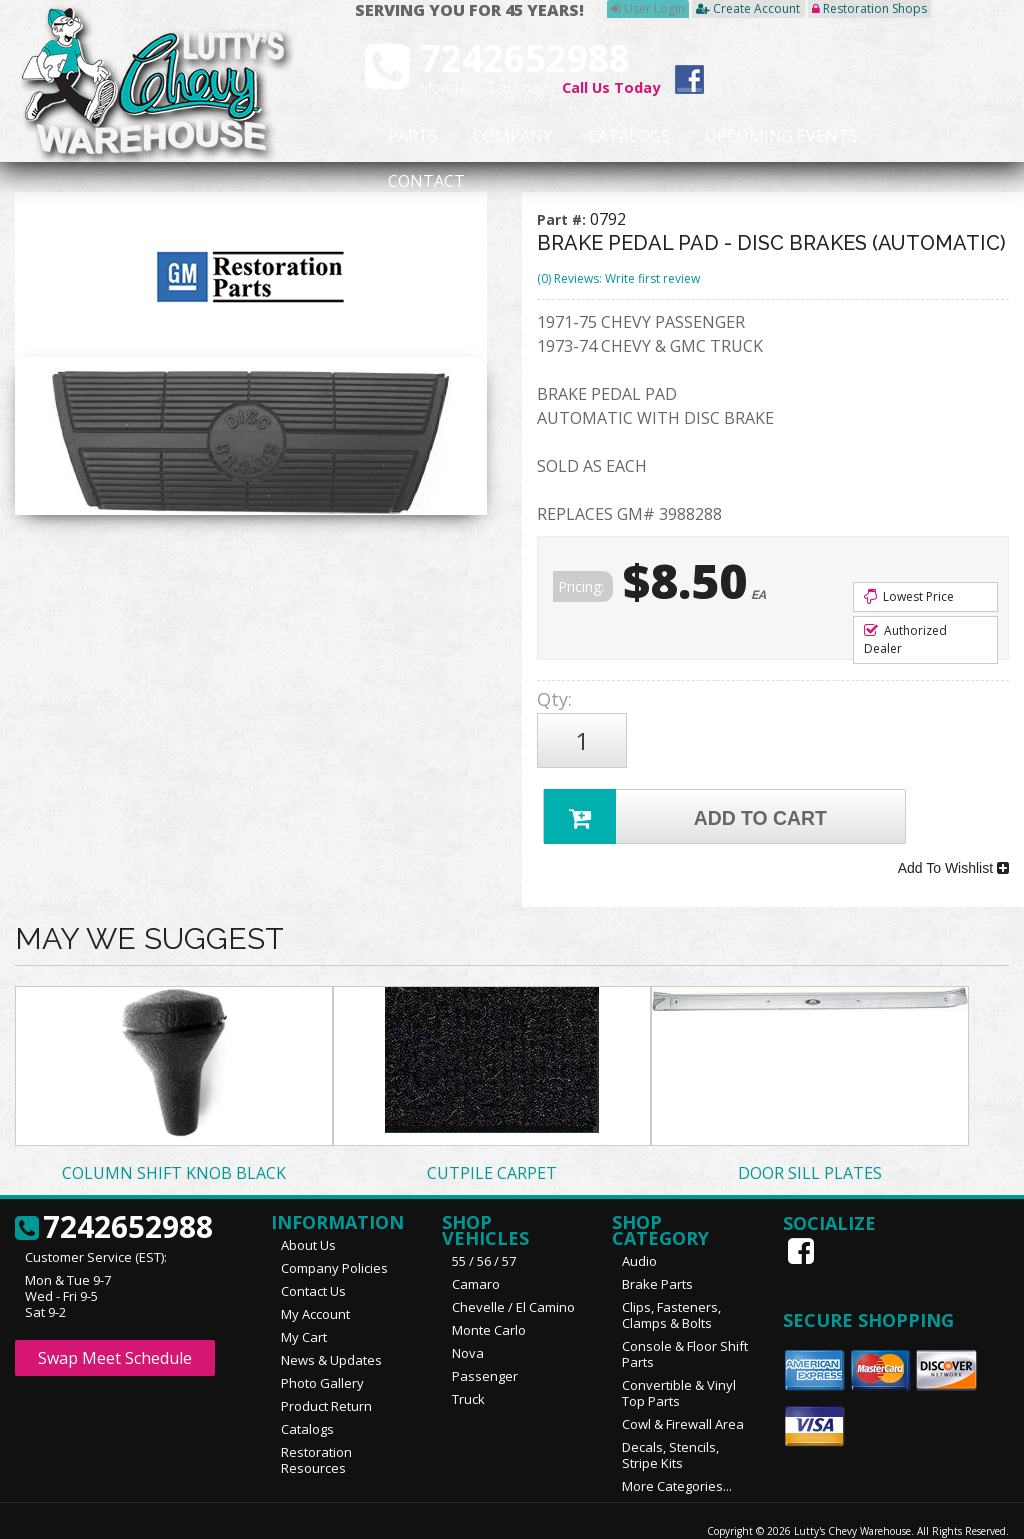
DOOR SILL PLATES (810, 1143)
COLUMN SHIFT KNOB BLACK (174, 1143)
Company (482, 137)
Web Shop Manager (961, 1516)
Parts (400, 137)
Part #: (563, 219)
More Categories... (677, 1456)
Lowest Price (909, 596)
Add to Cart (689, 800)
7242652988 (114, 1198)
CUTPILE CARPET (492, 1143)
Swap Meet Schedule (115, 1328)
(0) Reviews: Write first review (618, 278)
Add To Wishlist (953, 845)
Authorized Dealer (905, 639)
